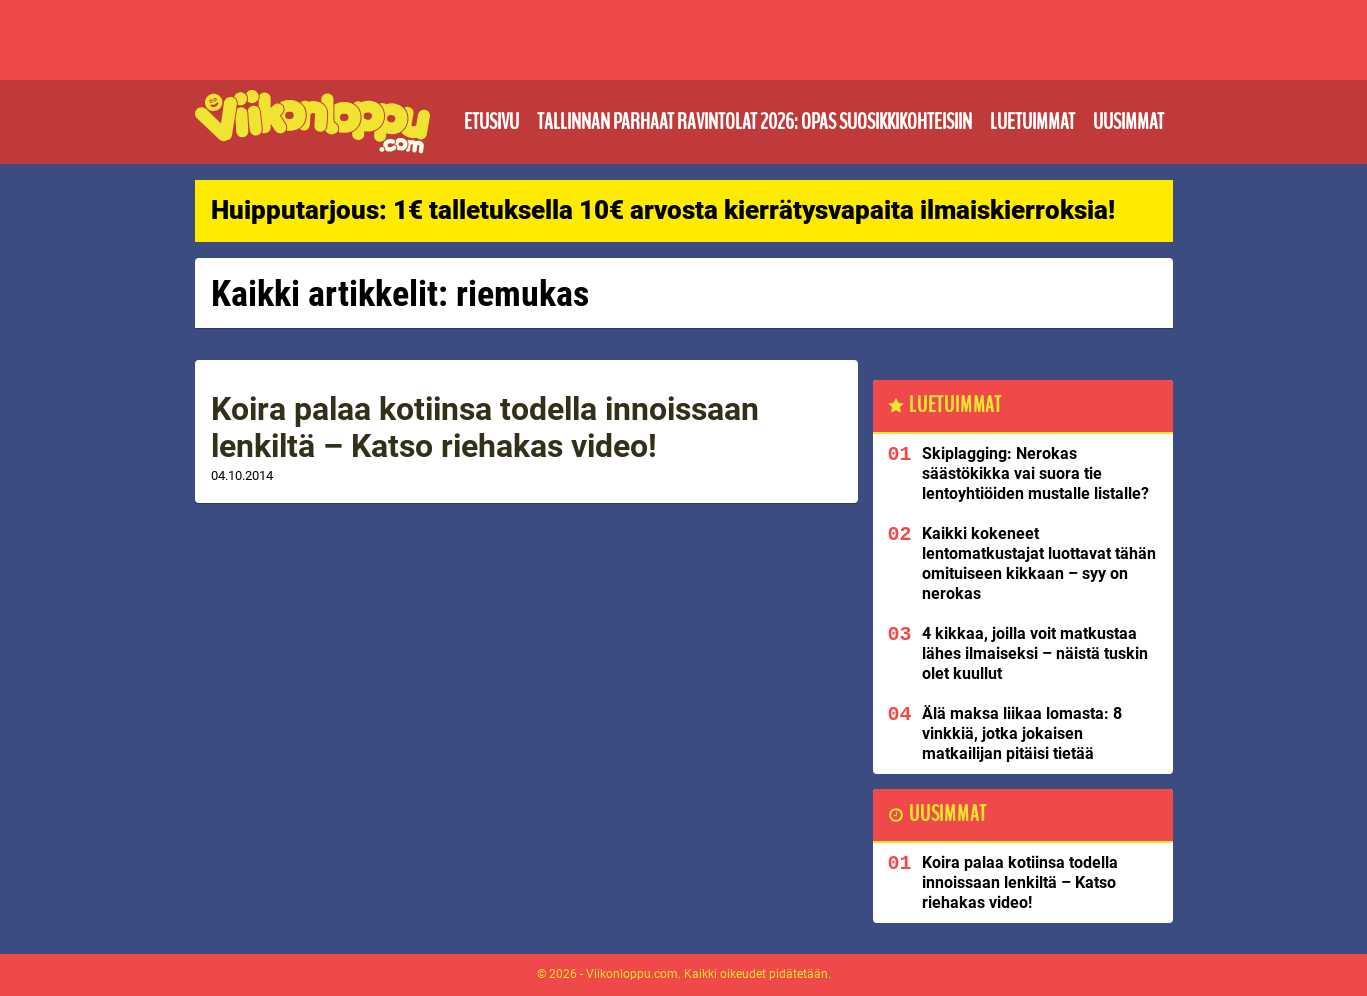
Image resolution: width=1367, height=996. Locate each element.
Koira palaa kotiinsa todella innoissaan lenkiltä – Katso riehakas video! (485, 427)
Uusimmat (1128, 122)
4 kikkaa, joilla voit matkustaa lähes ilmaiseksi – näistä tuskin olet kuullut (1035, 653)
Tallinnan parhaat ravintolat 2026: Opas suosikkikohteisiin (754, 122)
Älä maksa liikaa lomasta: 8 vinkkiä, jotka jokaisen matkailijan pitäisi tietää (1022, 733)
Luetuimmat (1032, 122)
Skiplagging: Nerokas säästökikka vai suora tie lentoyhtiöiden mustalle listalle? (1035, 473)
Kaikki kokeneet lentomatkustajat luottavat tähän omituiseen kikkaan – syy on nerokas (1039, 563)
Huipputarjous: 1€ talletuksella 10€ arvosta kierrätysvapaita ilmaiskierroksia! (663, 210)
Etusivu (491, 122)
